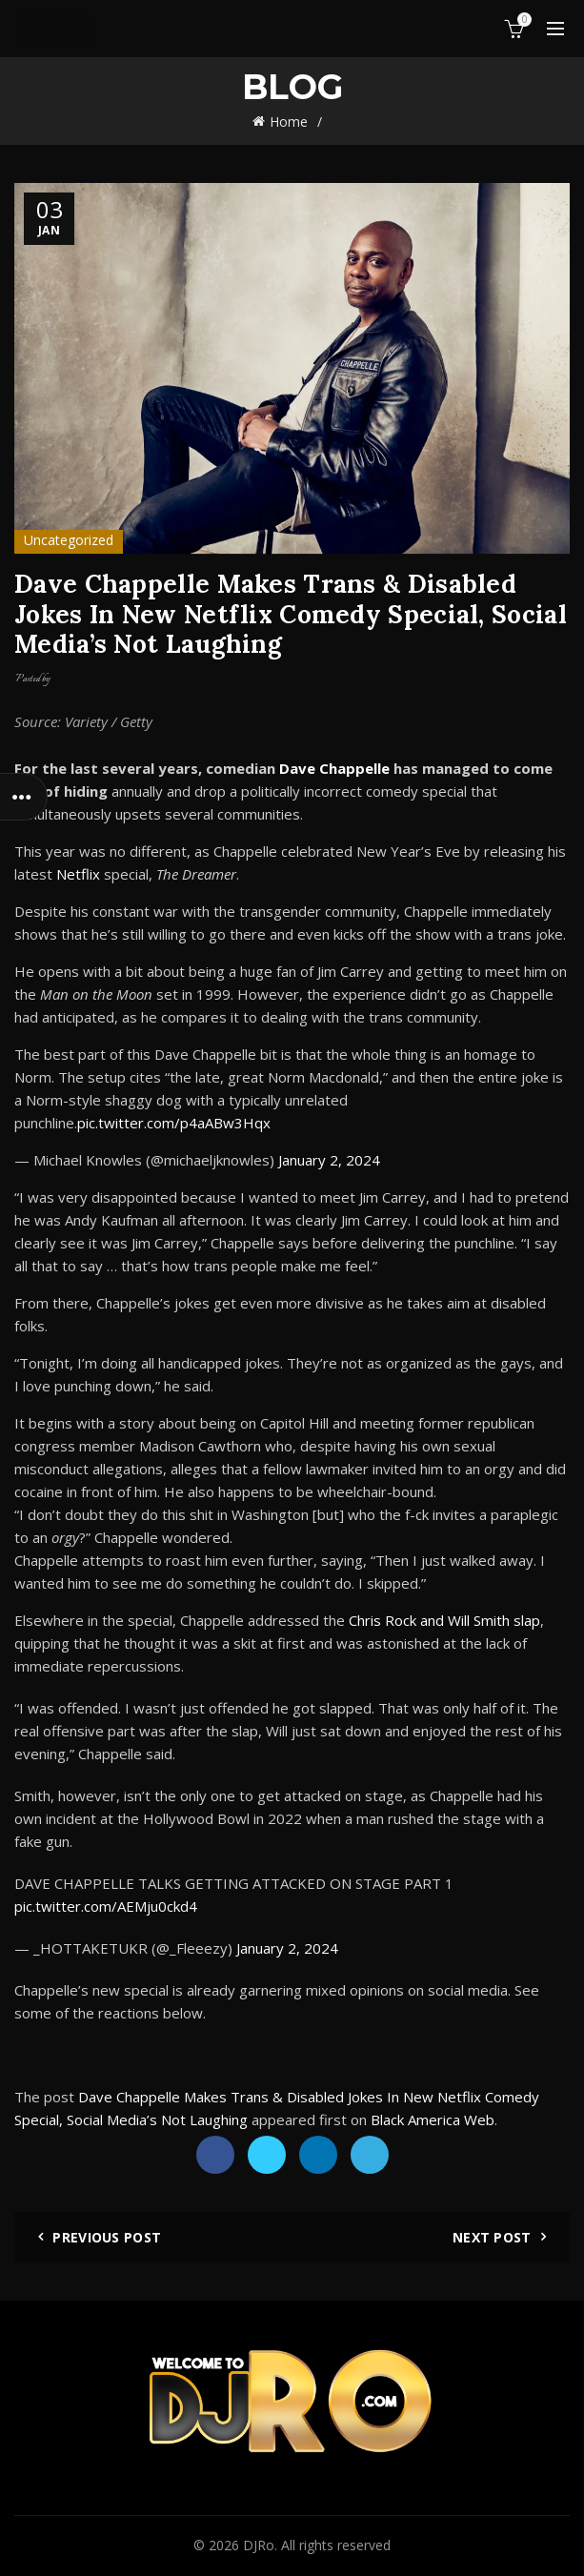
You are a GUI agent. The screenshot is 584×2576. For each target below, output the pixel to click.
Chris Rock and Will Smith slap (444, 1620)
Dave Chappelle (334, 768)
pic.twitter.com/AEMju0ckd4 (105, 1906)
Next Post (492, 2237)
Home (289, 121)
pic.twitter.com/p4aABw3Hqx (174, 1122)
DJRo (258, 2545)
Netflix (78, 873)
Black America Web (432, 2119)
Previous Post (106, 2237)
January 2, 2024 (329, 1159)
